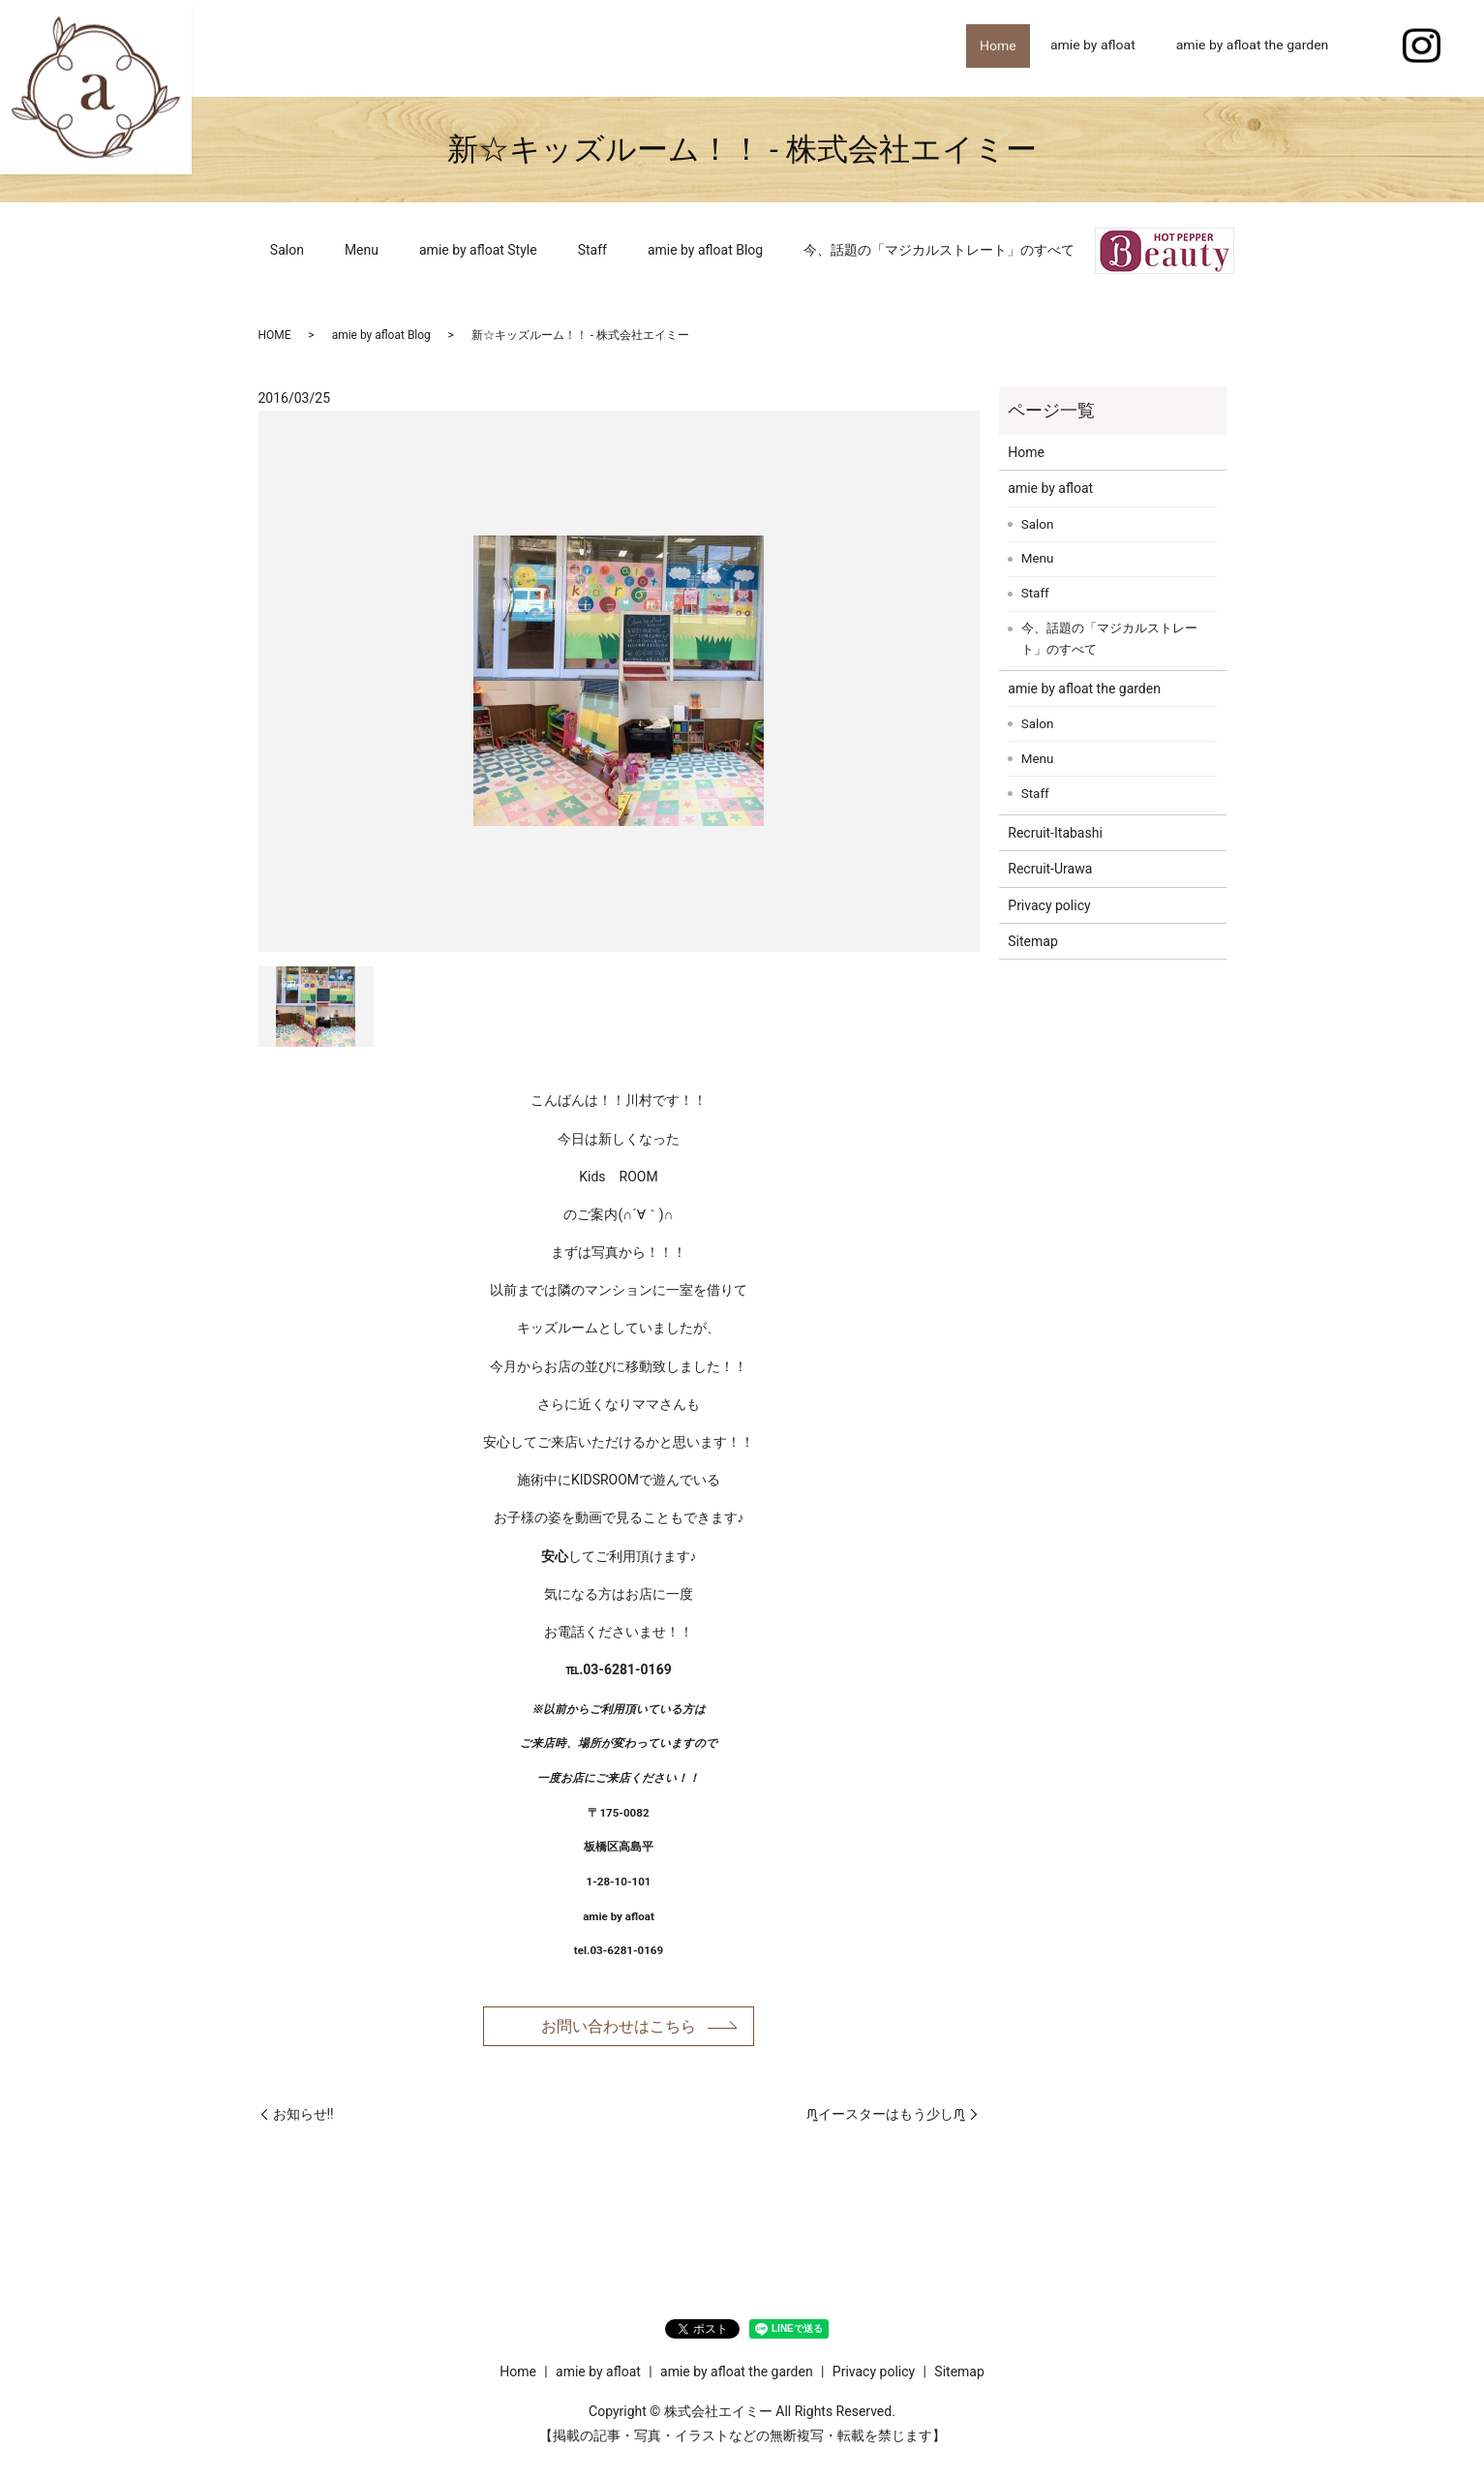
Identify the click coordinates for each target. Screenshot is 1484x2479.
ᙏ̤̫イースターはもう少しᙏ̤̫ (885, 2118)
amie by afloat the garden (1252, 47)
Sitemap (1032, 941)
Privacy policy (1049, 905)
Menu (362, 250)
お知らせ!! (303, 2118)
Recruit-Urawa (1050, 868)
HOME (274, 335)
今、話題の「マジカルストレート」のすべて (939, 250)
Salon (287, 250)
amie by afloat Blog (705, 250)
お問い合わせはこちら (618, 2027)
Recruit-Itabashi (1055, 833)
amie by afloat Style (478, 250)
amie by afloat (1093, 47)
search (1368, 48)
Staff (592, 250)
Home (991, 47)
